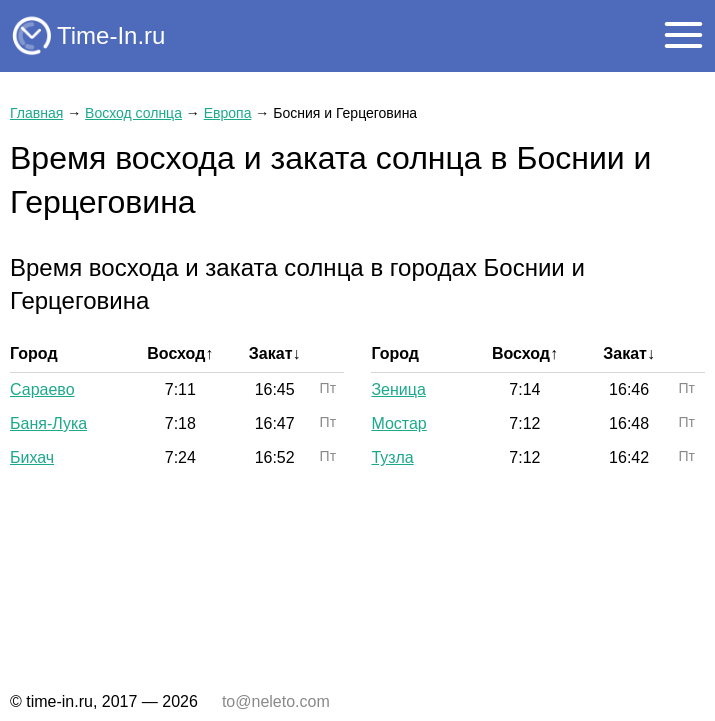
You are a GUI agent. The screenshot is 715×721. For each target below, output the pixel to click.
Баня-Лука (48, 423)
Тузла (392, 457)
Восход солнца (133, 113)
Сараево (42, 389)
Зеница (398, 389)
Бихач (32, 457)
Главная (36, 113)
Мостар (398, 423)
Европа (228, 113)
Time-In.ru (111, 35)
